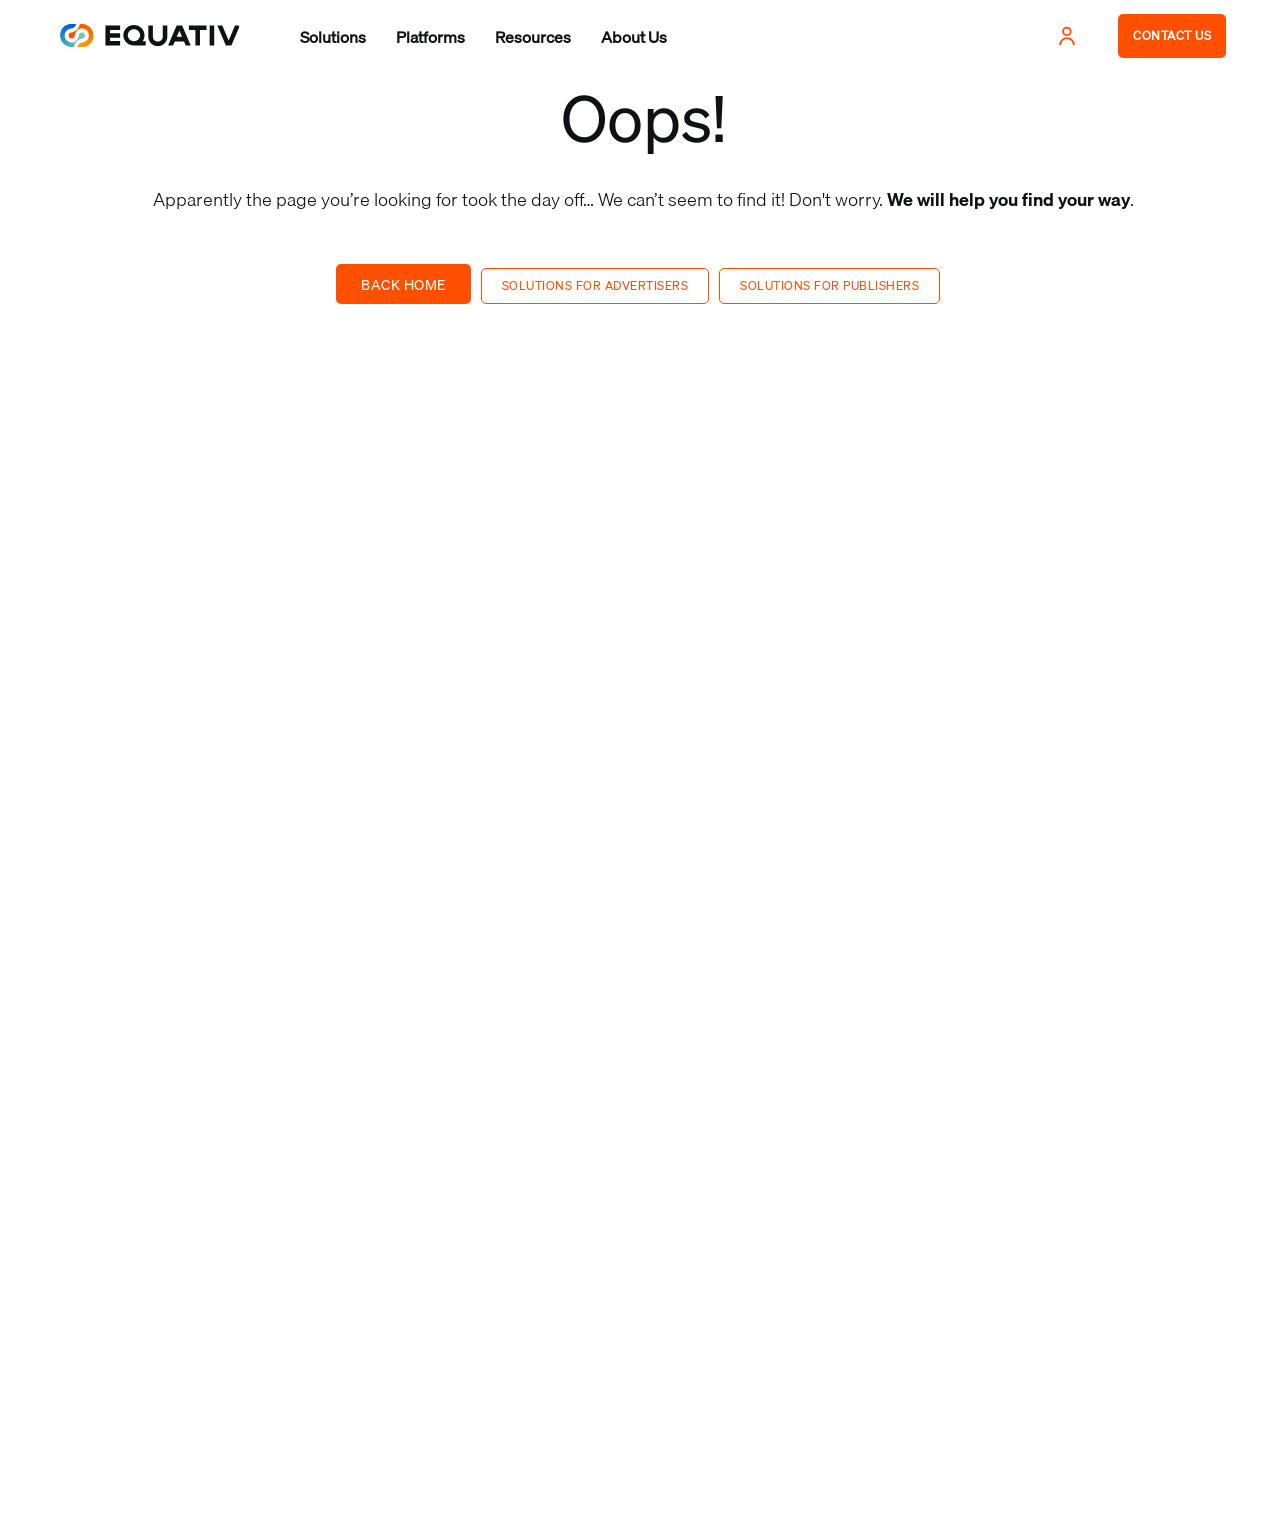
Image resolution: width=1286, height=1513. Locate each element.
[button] (333, 37)
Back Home (403, 285)
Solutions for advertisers (595, 285)
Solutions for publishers (829, 285)
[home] (150, 35)
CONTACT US (1172, 35)
